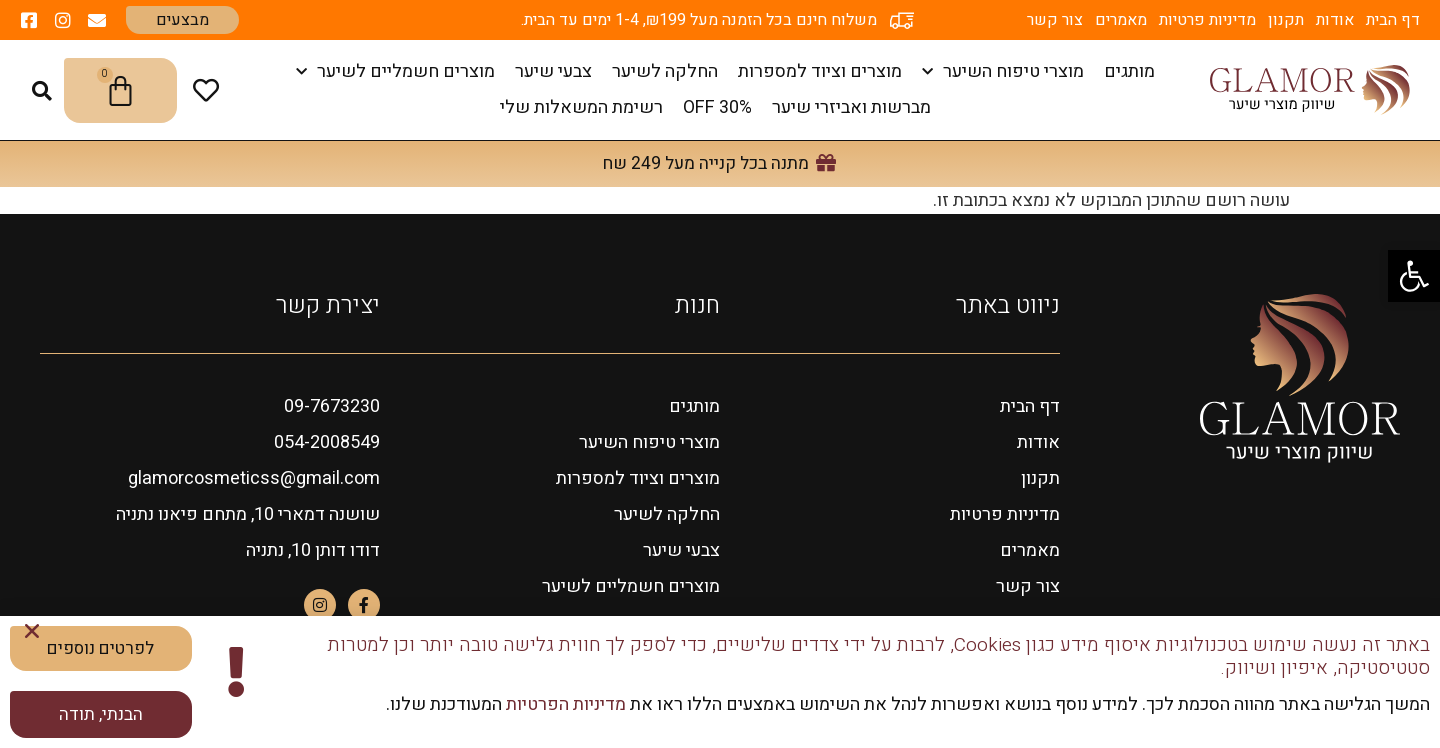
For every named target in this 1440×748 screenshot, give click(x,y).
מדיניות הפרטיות (564, 704)
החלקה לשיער (665, 71)
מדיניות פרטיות (1207, 20)
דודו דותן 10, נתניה (313, 550)
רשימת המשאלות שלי (581, 107)
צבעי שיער (553, 71)
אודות (1335, 20)
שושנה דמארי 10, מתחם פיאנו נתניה (248, 514)
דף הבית (1393, 20)
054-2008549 (327, 442)
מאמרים (1121, 20)
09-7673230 (332, 406)
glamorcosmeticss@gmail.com (254, 478)
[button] (1414, 276)
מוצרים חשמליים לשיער (395, 72)
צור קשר (1055, 20)
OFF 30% (717, 107)
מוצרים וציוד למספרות (820, 71)
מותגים (1129, 71)
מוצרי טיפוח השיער (1003, 72)
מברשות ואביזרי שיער (851, 107)
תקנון (1286, 20)
